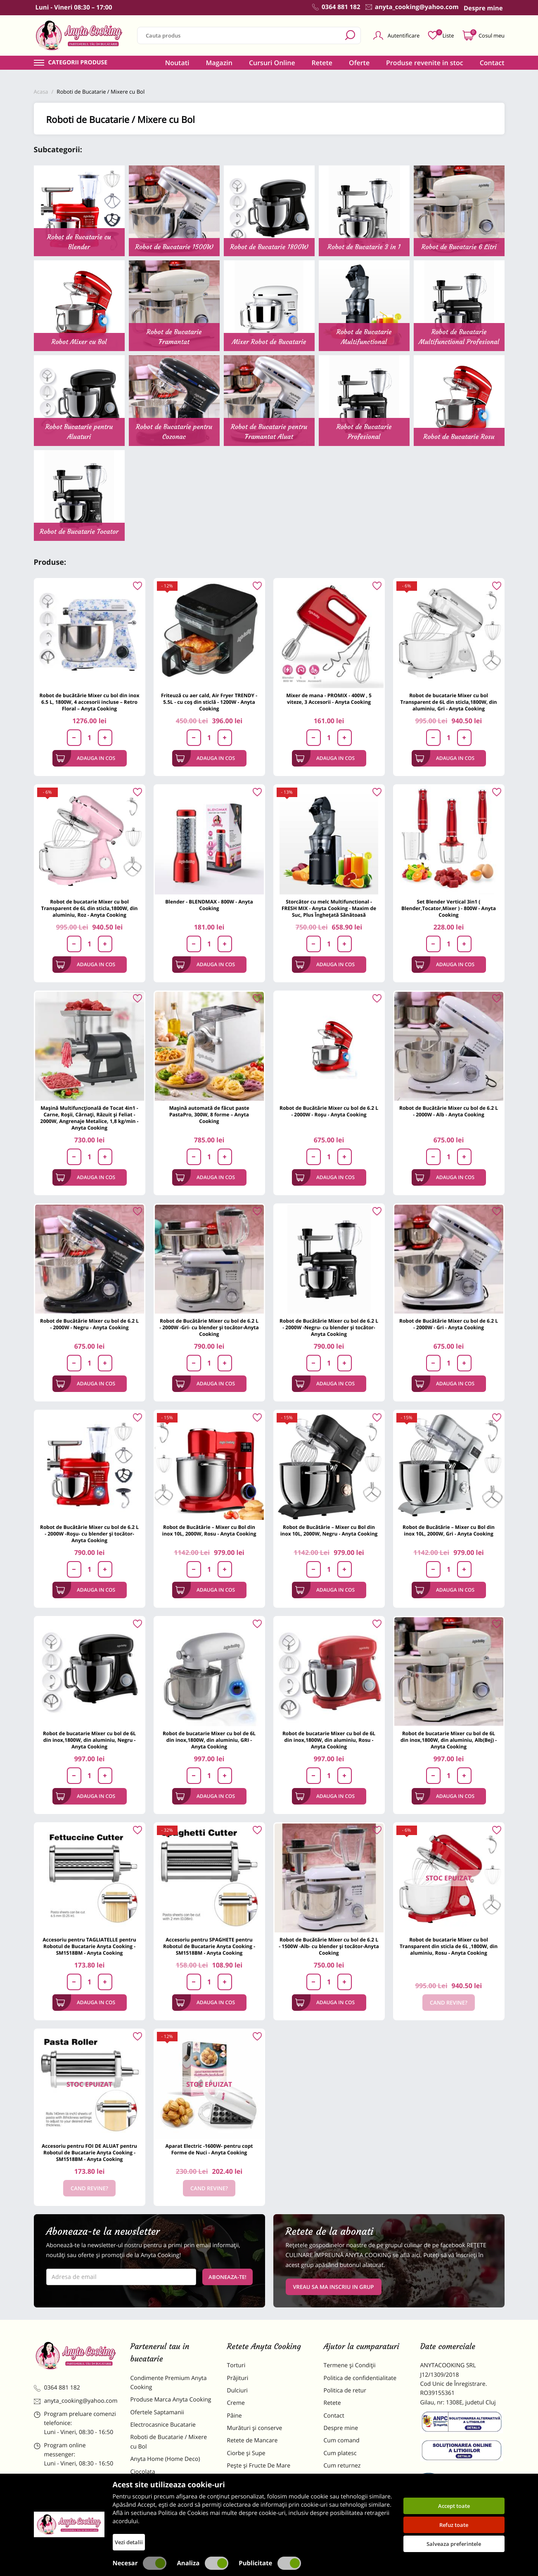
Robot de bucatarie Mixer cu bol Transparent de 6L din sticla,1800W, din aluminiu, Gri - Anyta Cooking (448, 702)
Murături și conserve (254, 2428)
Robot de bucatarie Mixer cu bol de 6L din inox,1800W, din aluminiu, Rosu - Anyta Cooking (328, 1740)
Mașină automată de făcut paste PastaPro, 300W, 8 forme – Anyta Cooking (209, 1114)
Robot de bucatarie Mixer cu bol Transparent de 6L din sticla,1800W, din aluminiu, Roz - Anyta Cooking (89, 908)
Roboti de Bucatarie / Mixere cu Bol (168, 2441)
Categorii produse (78, 63)
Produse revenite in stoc (424, 62)
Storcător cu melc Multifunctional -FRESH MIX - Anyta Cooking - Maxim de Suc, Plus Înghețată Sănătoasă (329, 908)
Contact (492, 62)
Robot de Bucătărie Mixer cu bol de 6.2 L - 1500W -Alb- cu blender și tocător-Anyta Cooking (329, 1946)
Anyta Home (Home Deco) (165, 2459)
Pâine (234, 2416)
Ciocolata (142, 2472)
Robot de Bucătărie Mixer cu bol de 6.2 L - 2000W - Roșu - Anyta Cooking (329, 1111)
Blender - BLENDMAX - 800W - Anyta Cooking (209, 905)
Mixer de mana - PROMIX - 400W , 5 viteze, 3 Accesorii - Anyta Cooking (329, 698)
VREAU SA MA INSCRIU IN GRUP (333, 2287)
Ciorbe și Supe (246, 2453)
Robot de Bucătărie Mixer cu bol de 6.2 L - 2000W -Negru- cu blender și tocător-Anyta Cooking (329, 1327)
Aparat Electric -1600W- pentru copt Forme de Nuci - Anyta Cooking (209, 2149)
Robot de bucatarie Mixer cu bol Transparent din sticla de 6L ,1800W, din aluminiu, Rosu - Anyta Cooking (449, 1946)
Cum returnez (342, 2466)
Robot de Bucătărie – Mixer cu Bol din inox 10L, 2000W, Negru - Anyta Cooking (329, 1530)
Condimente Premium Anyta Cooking (168, 2382)
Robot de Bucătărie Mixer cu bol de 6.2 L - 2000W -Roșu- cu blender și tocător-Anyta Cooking (89, 1534)
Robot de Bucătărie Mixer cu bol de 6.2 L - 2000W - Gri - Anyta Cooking (448, 1324)
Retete (322, 62)
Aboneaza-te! (227, 2277)
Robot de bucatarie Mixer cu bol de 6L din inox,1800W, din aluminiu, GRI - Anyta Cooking (209, 1740)
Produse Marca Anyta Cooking (170, 2400)
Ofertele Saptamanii (157, 2412)
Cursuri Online (272, 62)
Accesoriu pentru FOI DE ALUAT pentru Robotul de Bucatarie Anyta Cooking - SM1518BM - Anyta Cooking (89, 2152)
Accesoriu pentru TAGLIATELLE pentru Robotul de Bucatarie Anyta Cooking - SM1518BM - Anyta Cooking (89, 1946)
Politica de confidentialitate (360, 2378)
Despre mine (341, 2428)
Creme (236, 2403)
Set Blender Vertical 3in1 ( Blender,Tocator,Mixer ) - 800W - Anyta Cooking (448, 908)
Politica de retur (345, 2390)
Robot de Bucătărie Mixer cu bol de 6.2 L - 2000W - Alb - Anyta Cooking (448, 1111)
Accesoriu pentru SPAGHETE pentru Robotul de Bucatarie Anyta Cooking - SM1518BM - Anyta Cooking (209, 1946)
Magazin (219, 62)
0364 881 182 (57, 2388)
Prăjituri (238, 2378)
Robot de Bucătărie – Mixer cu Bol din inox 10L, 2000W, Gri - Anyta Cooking (449, 1530)
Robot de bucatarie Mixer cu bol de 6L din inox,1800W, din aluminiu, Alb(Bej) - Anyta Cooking (449, 1740)
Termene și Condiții (350, 2365)
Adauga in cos (86, 758)
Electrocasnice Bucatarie (163, 2425)
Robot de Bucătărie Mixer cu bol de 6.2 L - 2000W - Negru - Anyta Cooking (89, 1324)
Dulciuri (237, 2390)
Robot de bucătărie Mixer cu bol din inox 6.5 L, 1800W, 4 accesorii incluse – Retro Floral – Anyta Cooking (90, 702)
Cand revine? (448, 2002)
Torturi (236, 2365)
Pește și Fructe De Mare (259, 2466)
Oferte (359, 62)
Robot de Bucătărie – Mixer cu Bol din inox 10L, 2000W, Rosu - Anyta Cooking (209, 1530)
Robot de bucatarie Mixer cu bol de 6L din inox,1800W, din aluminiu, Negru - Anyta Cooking (89, 1740)
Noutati (177, 62)
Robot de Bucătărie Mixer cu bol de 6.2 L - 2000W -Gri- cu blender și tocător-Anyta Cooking (209, 1327)
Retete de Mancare (252, 2440)
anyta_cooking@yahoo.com (76, 2401)
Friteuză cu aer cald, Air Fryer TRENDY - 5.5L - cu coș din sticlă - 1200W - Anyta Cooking (209, 702)
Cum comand (342, 2440)
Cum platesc (340, 2453)
